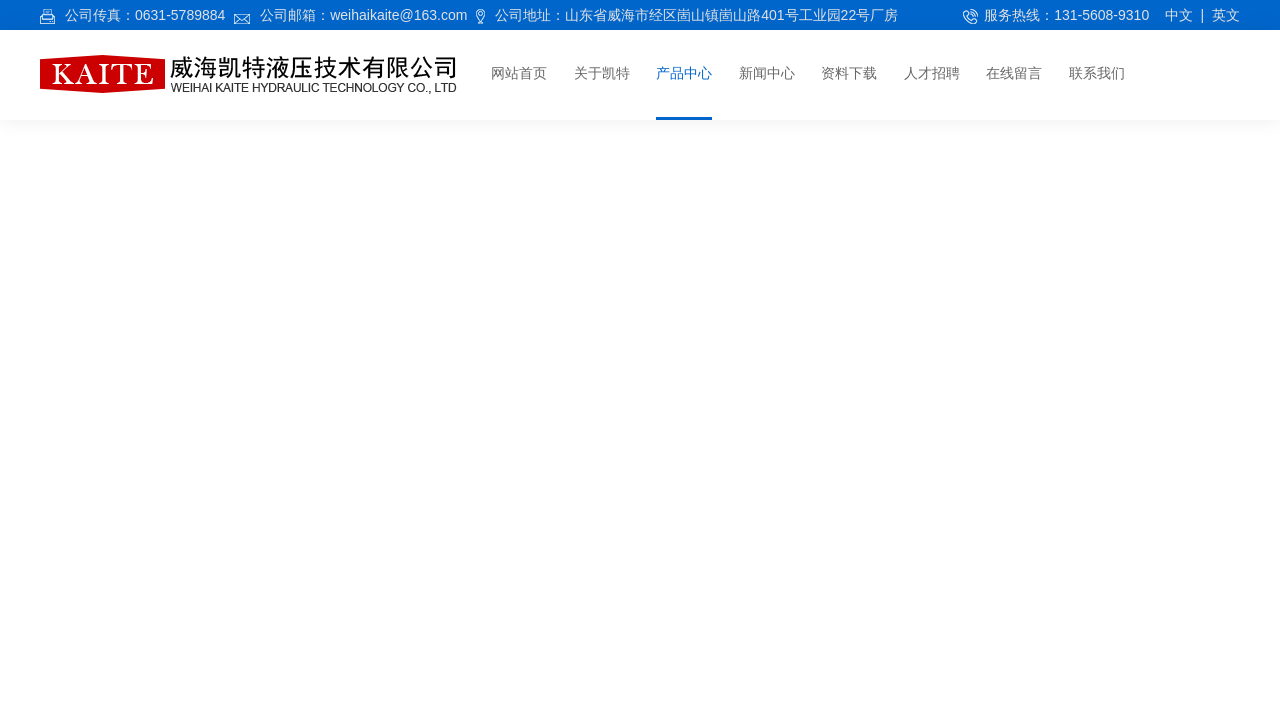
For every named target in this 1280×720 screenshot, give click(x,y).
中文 (1179, 15)
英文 (1226, 15)
